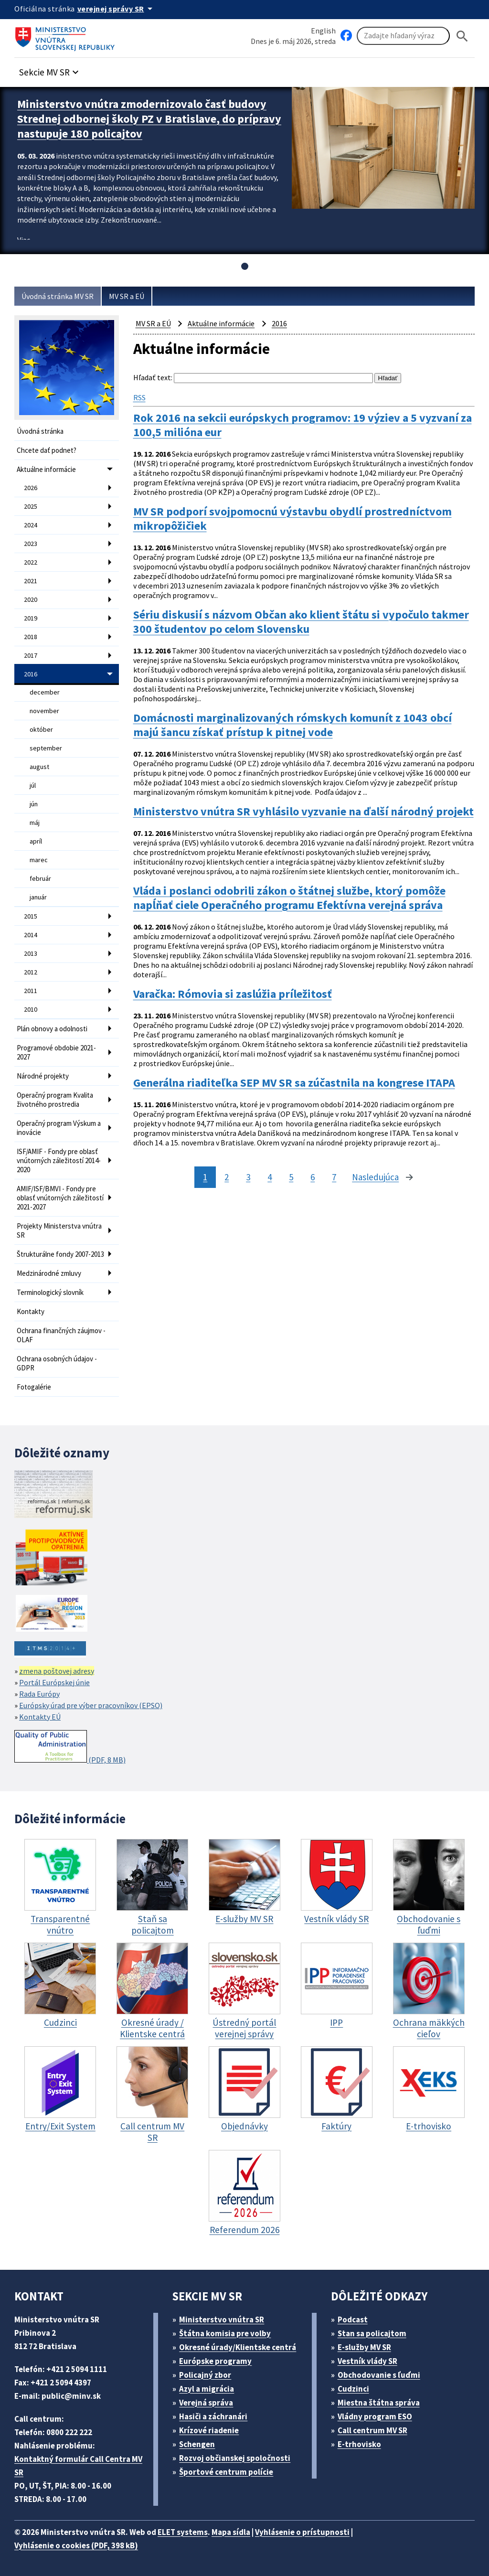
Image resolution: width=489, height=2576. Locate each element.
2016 (30, 674)
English (323, 30)
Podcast (353, 2319)
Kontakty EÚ (40, 1716)
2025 (30, 506)
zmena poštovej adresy (56, 1671)
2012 (30, 972)
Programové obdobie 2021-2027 (56, 1052)
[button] (50, 69)
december (45, 692)
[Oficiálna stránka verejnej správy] (116, 8)
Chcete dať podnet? (46, 450)
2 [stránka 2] (226, 1177)
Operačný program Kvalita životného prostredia (55, 1099)
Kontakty (30, 1311)
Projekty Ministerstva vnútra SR (59, 1230)
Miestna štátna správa (379, 2402)
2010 (30, 1009)
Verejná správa (206, 2402)
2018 (30, 636)
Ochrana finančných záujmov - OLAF (61, 1335)
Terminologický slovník (50, 1292)
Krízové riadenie (209, 2430)
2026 (30, 487)
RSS (139, 397)
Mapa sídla (231, 2532)
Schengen (197, 2444)
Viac (23, 240)
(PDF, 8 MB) (70, 1747)
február (40, 878)
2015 (30, 916)
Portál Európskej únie (54, 1682)
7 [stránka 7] (334, 1177)
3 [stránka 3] (248, 1177)
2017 (30, 655)
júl (33, 785)
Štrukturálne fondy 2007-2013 (60, 1254)
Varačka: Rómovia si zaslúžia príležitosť (232, 994)
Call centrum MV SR (372, 2430)
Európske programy (215, 2361)
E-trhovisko (359, 2444)
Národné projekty (43, 1075)
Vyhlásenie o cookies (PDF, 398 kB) (76, 2545)
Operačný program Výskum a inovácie (59, 1128)
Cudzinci (353, 2389)
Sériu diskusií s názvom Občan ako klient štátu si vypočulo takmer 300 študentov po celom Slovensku (301, 622)
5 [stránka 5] (291, 1177)
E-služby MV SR (364, 2347)
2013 (30, 953)
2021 (30, 581)
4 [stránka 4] (269, 1177)
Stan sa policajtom (372, 2333)
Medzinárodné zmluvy (49, 1273)
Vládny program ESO (375, 2416)
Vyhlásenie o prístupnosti (302, 2532)
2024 (30, 525)
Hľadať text (152, 377)
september (46, 748)
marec (39, 859)
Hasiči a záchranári (213, 2416)
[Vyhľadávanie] (403, 36)
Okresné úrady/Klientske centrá (237, 2347)
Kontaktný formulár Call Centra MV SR (78, 2466)
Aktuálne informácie (46, 469)
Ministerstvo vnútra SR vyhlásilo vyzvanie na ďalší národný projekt (303, 811)
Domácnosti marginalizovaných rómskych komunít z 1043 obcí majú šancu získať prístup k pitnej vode (292, 725)
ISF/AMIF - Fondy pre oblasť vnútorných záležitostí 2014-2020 (59, 1160)
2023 (30, 543)
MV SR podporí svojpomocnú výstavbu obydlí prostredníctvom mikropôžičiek (292, 518)
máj (35, 822)
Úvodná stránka (40, 431)
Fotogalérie (34, 1386)
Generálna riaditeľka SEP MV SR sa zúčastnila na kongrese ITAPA (294, 1083)
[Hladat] (462, 36)
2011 (30, 990)
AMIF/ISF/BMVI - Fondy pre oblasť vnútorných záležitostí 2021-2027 (60, 1197)
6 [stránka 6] (312, 1177)
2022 (30, 562)
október (41, 729)
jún (34, 804)
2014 (30, 934)
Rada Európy (39, 1694)
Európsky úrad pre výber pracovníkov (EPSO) (90, 1705)
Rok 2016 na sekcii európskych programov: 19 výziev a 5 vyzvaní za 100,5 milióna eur (302, 425)
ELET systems (183, 2532)
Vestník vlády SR (367, 2361)
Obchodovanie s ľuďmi (379, 2375)
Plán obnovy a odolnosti (52, 1028)
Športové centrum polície (226, 2472)
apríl (36, 841)
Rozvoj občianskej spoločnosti (234, 2458)
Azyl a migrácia (206, 2389)
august (39, 766)
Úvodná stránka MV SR (57, 296)
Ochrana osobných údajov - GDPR (57, 1363)
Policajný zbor (205, 2375)
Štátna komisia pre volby (225, 2333)
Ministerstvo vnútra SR (221, 2319)
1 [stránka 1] (205, 1177)
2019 (30, 618)
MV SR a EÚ (126, 296)
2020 (30, 599)
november (44, 710)
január (38, 897)
